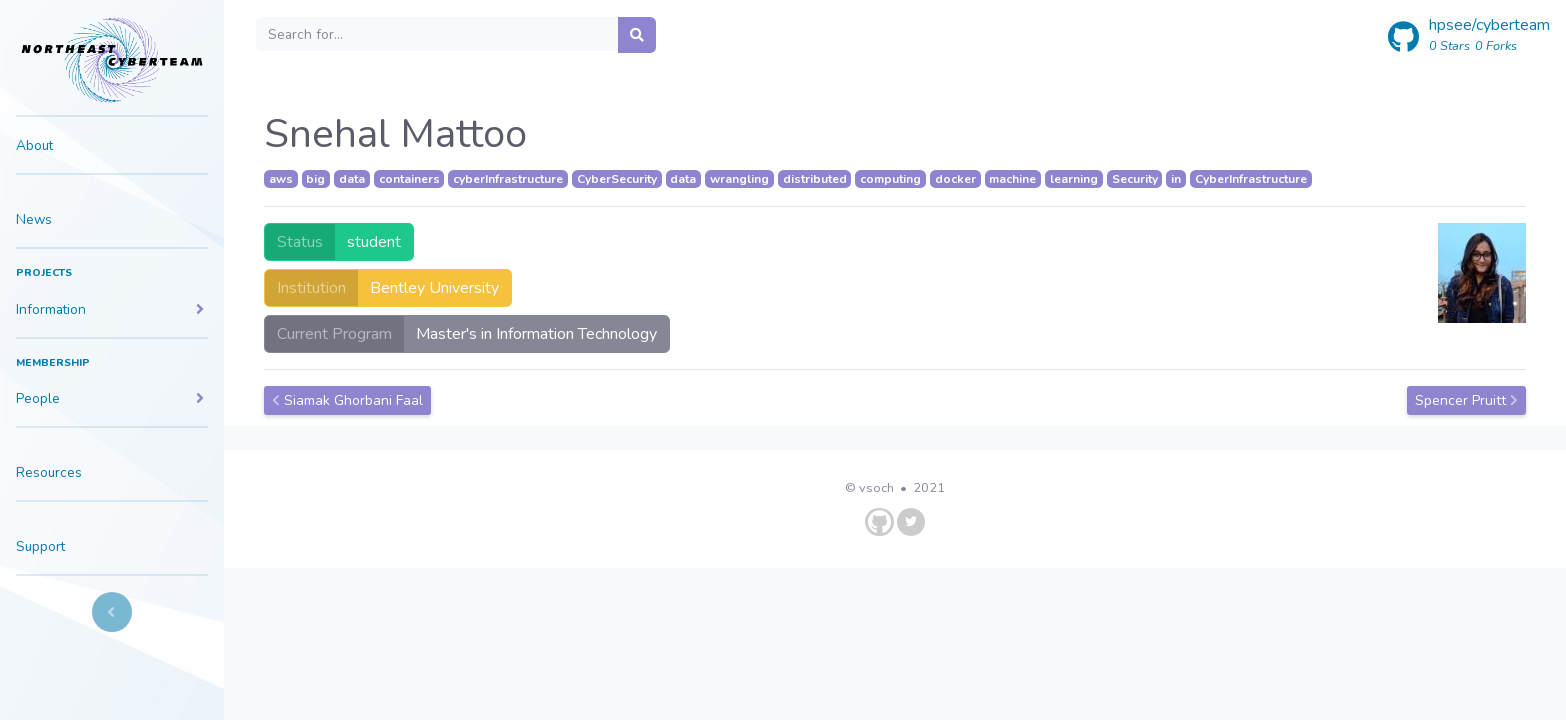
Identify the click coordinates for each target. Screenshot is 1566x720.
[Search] (437, 34)
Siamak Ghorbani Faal (347, 400)
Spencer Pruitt (1466, 400)
